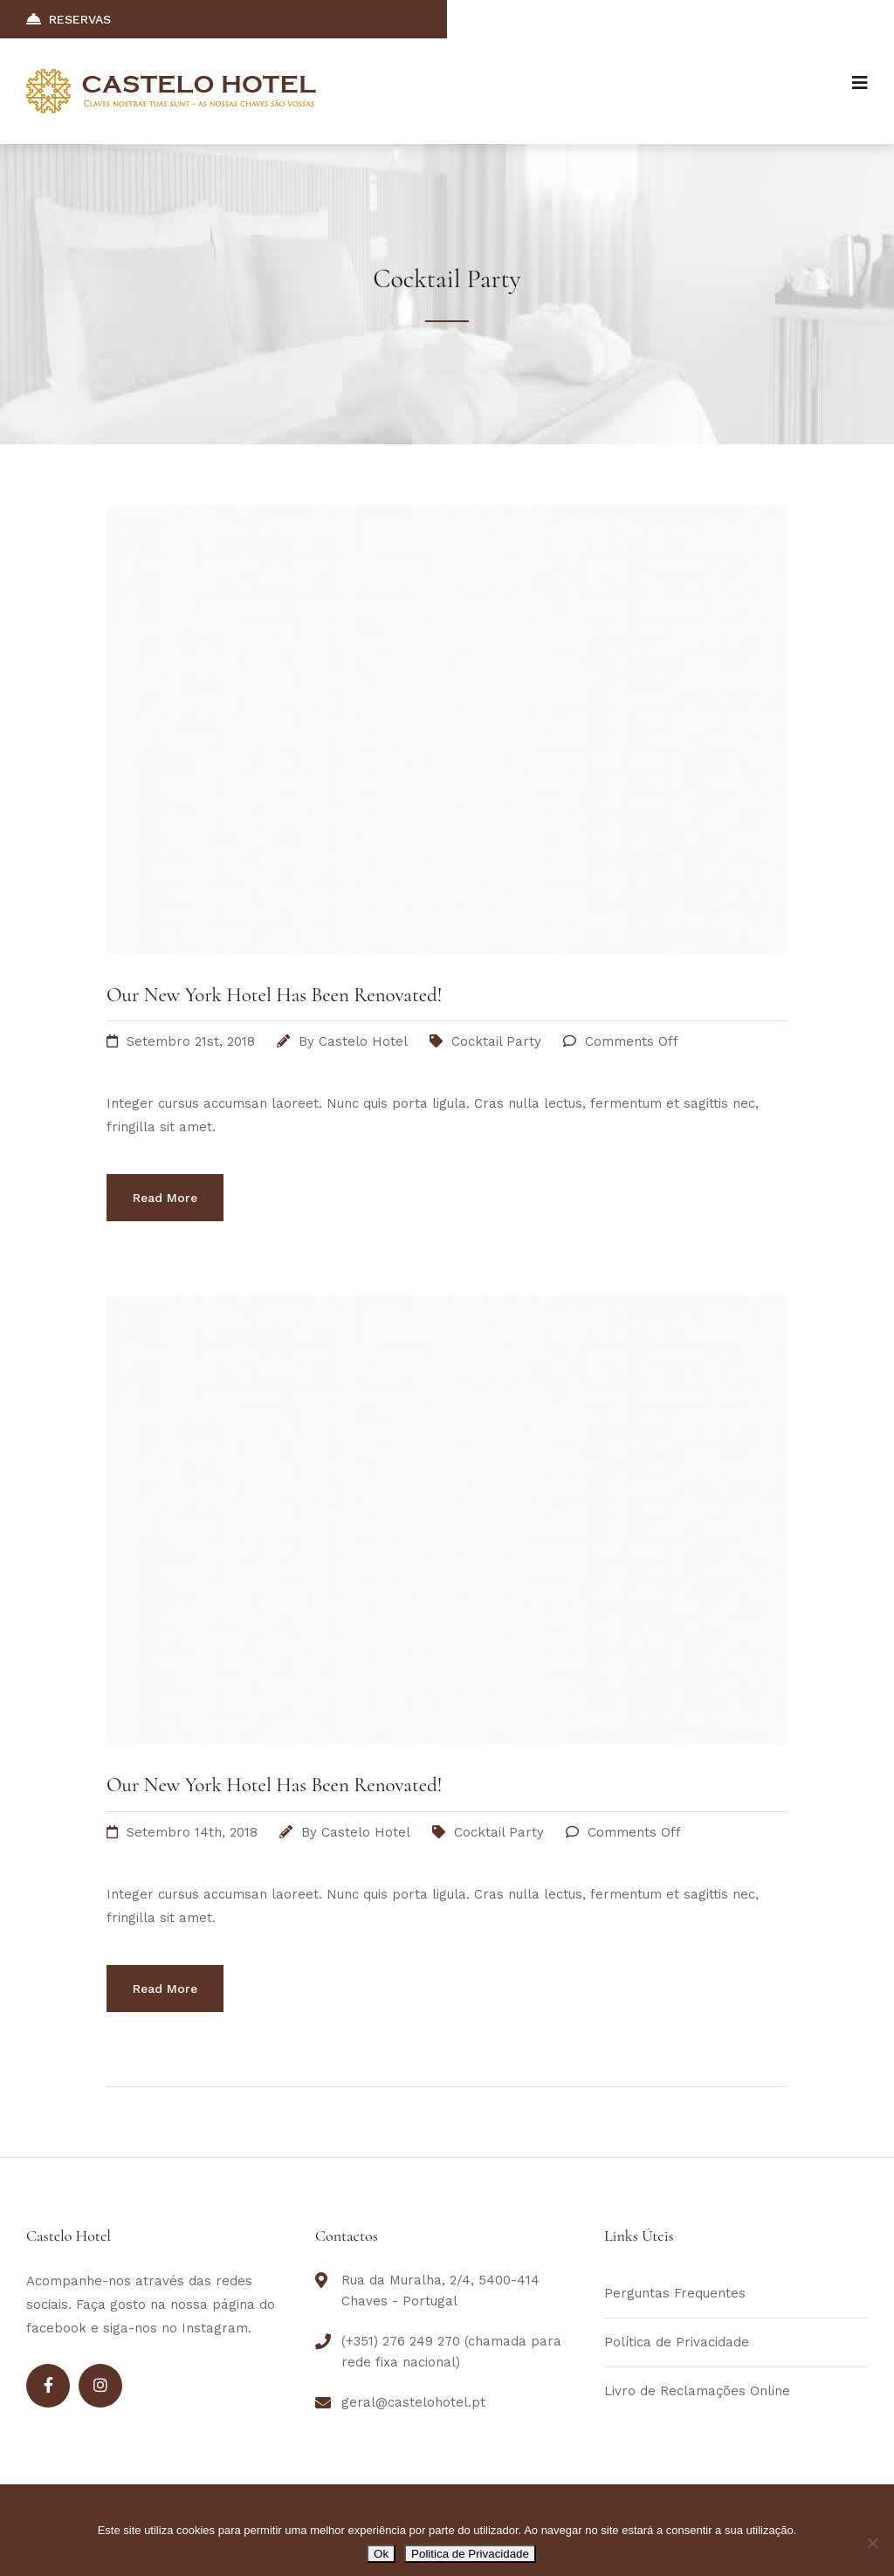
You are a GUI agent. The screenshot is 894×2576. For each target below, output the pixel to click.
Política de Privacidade (676, 2342)
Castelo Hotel (363, 1041)
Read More (165, 1198)
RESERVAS (68, 18)
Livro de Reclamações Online (697, 2391)
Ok (381, 2553)
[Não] (872, 2543)
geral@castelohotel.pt (413, 2402)
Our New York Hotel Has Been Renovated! (274, 995)
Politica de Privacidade (470, 2553)
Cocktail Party (496, 1041)
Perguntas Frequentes (675, 2293)
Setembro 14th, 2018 (192, 1832)
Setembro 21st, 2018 (191, 1041)
